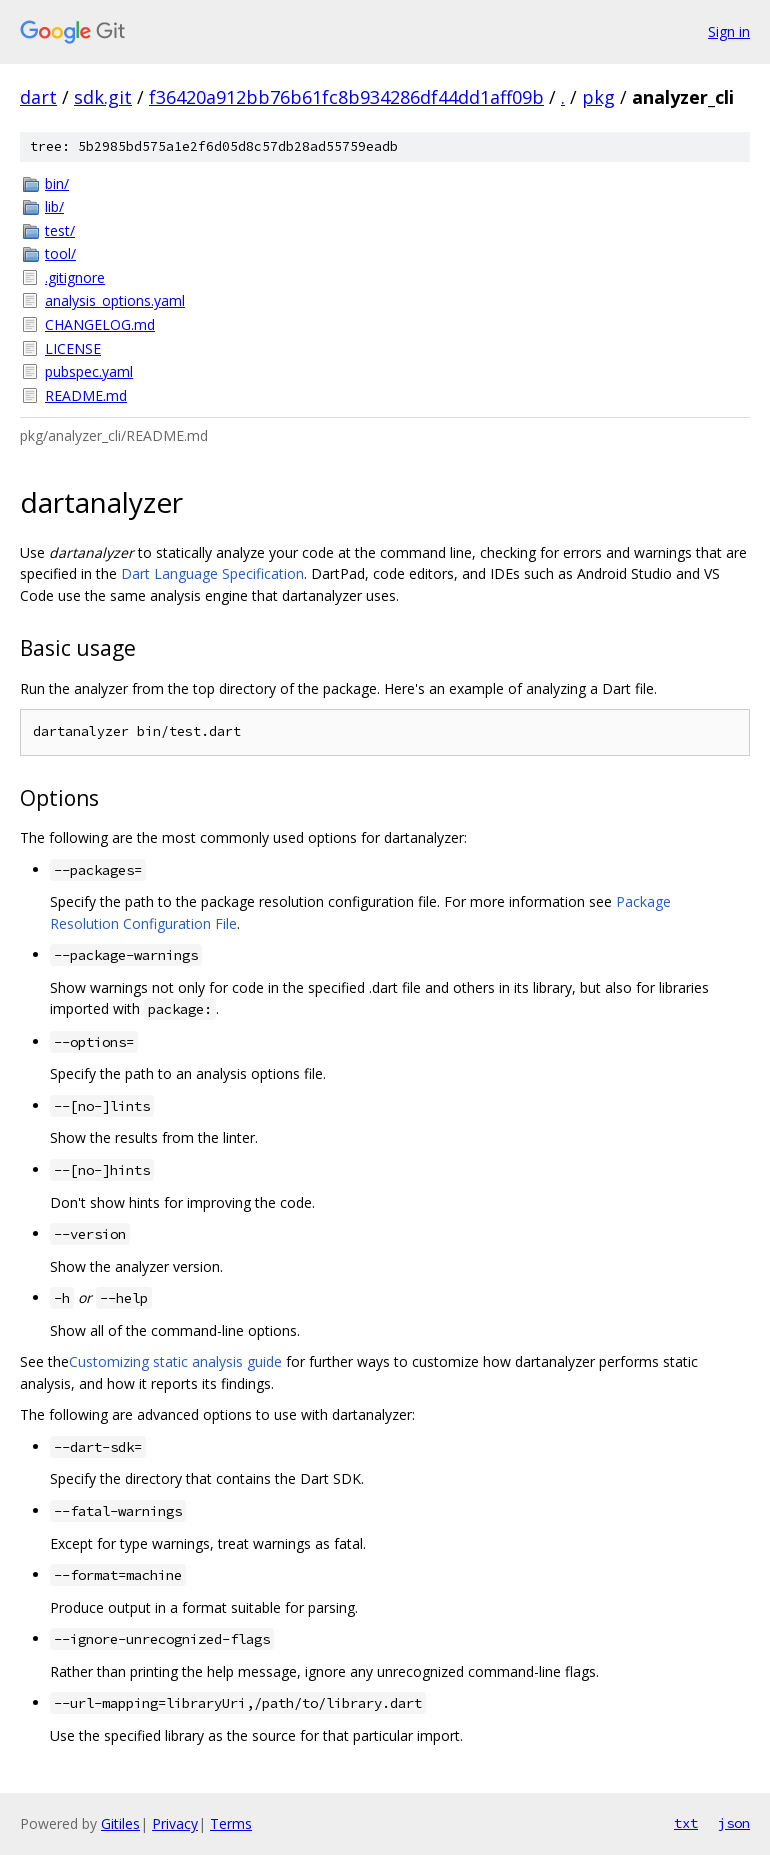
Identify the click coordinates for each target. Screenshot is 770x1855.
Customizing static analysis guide (175, 1361)
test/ (60, 230)
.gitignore (75, 277)
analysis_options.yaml (115, 300)
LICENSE (73, 348)
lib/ (54, 206)
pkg (598, 97)
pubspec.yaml (89, 371)
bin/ (57, 183)
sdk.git (103, 97)
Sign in (729, 31)
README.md (86, 395)
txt (686, 1823)
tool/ (60, 253)
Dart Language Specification (212, 573)
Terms (231, 1823)
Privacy (175, 1823)
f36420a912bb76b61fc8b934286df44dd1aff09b (346, 97)
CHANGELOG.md (100, 324)
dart (38, 97)
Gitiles (120, 1823)
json (734, 1823)
